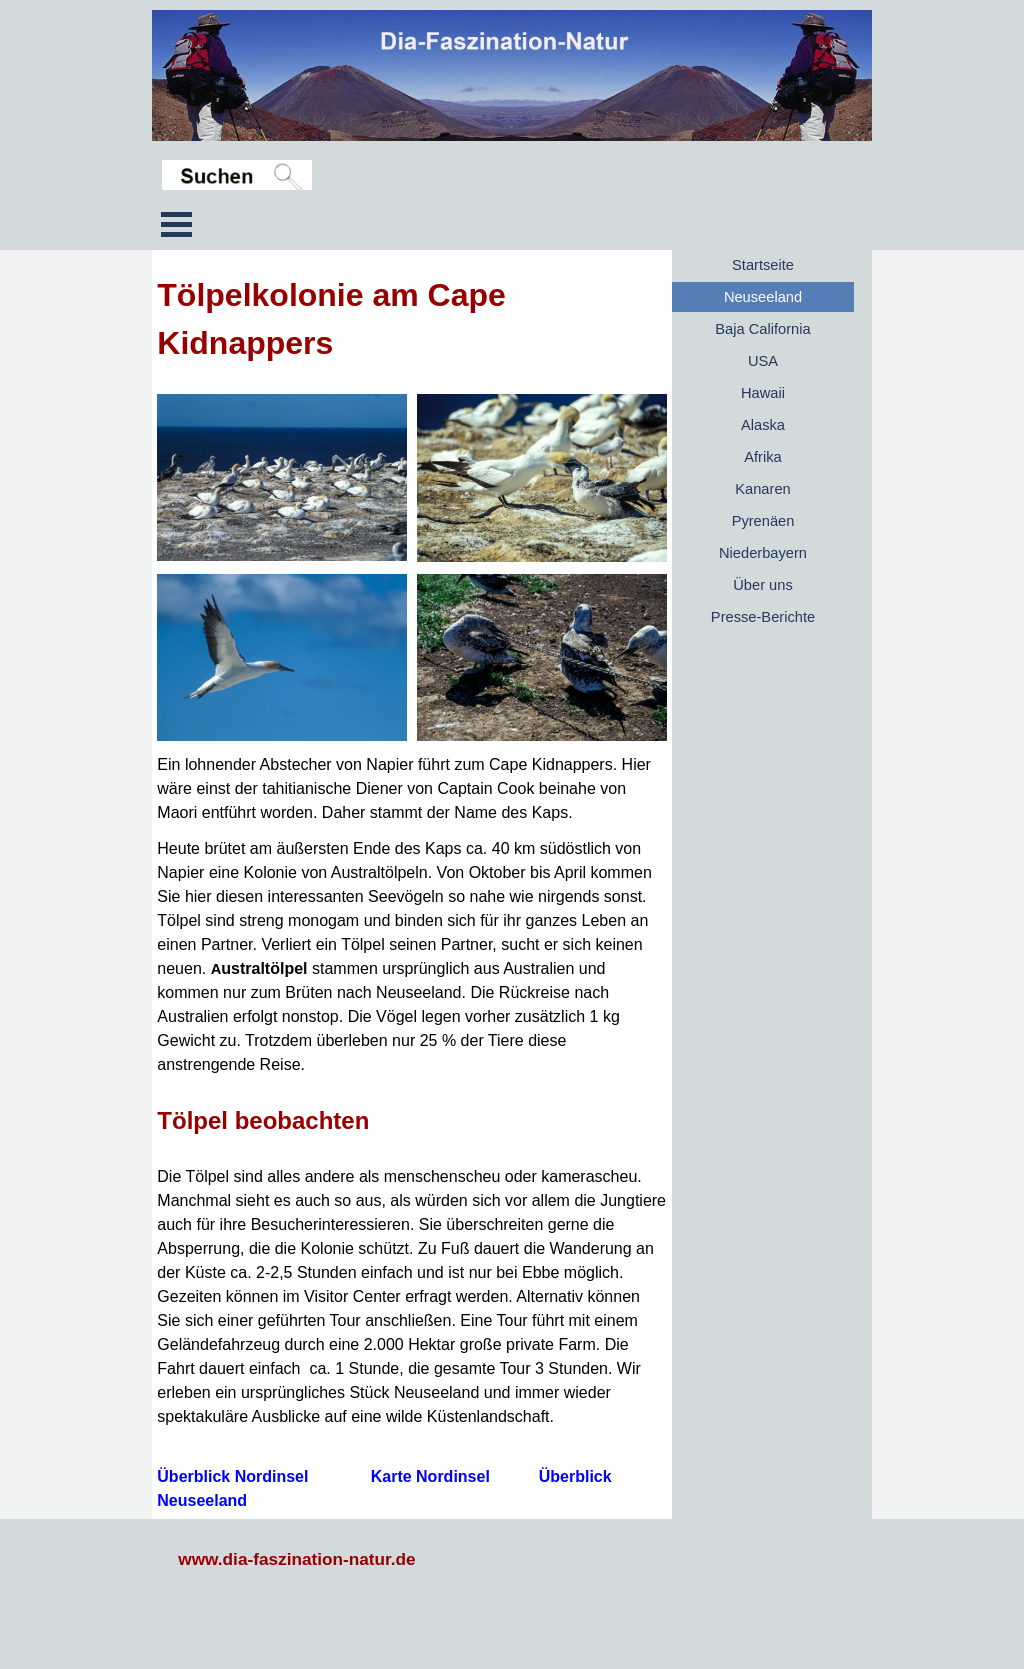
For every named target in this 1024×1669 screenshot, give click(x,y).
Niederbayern (763, 553)
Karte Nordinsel (430, 1476)
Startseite (763, 265)
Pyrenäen (763, 521)
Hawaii (763, 393)
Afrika (762, 457)
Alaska (763, 425)
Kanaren (762, 489)
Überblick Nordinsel (232, 1476)
